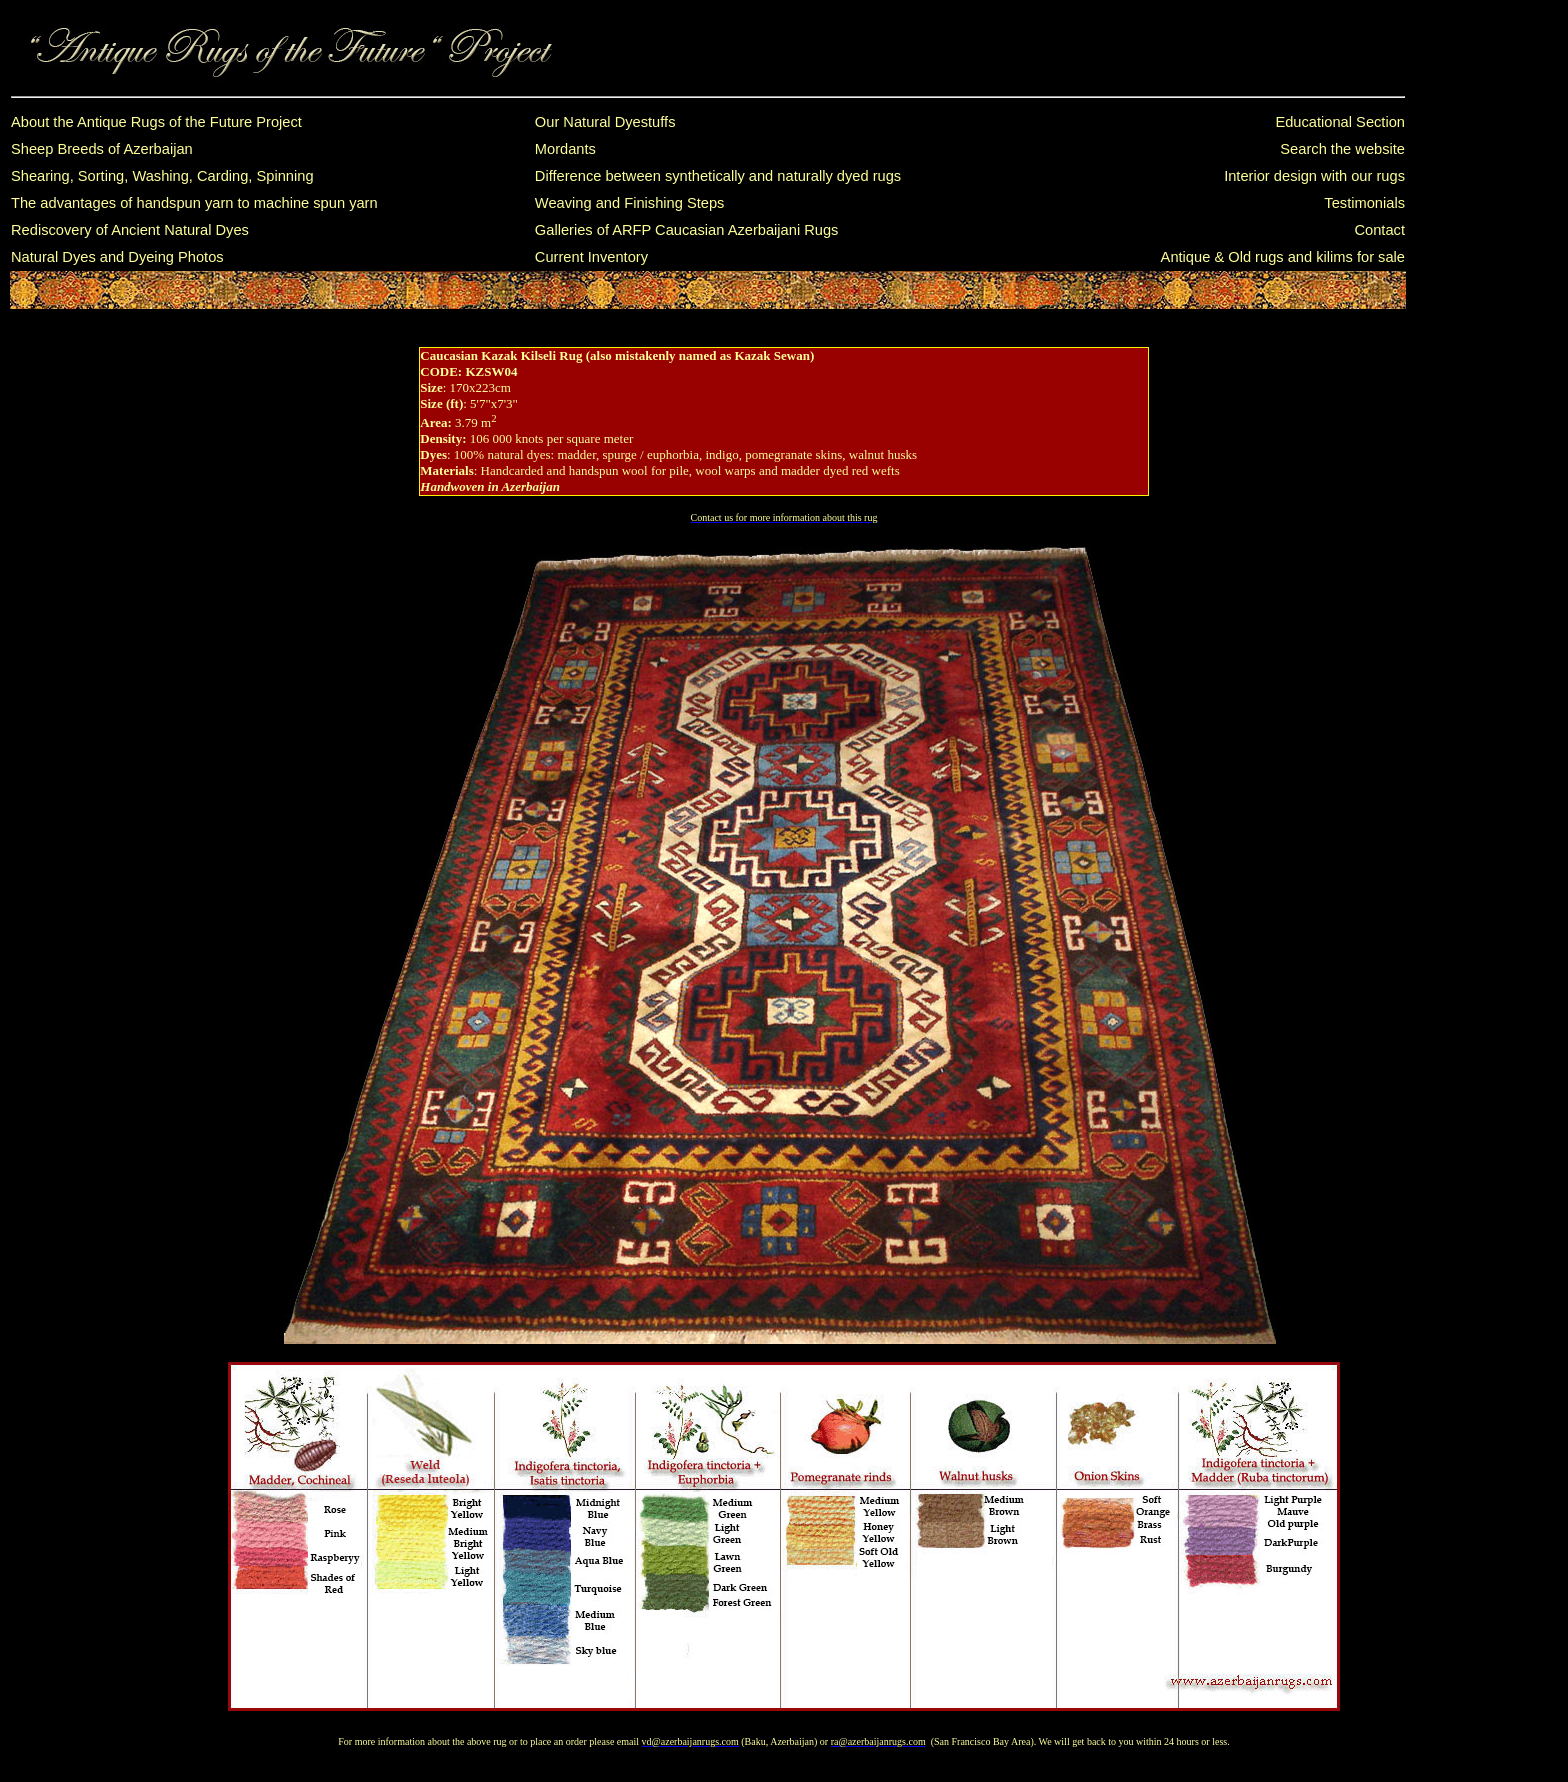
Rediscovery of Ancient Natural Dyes (130, 230)
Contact (1379, 230)
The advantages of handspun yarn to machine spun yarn (194, 203)
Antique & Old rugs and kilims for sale (1283, 257)
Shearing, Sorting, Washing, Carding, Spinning (162, 176)
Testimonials (1364, 203)
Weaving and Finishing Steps (630, 203)
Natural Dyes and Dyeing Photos (117, 257)
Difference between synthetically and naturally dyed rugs (718, 176)
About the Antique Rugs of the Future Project (156, 122)
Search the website (1342, 149)
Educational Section (1340, 122)
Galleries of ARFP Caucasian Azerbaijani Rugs (687, 230)
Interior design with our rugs (1314, 176)
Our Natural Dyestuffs (605, 122)
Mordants (565, 149)
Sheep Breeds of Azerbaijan (102, 149)
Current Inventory (591, 257)
